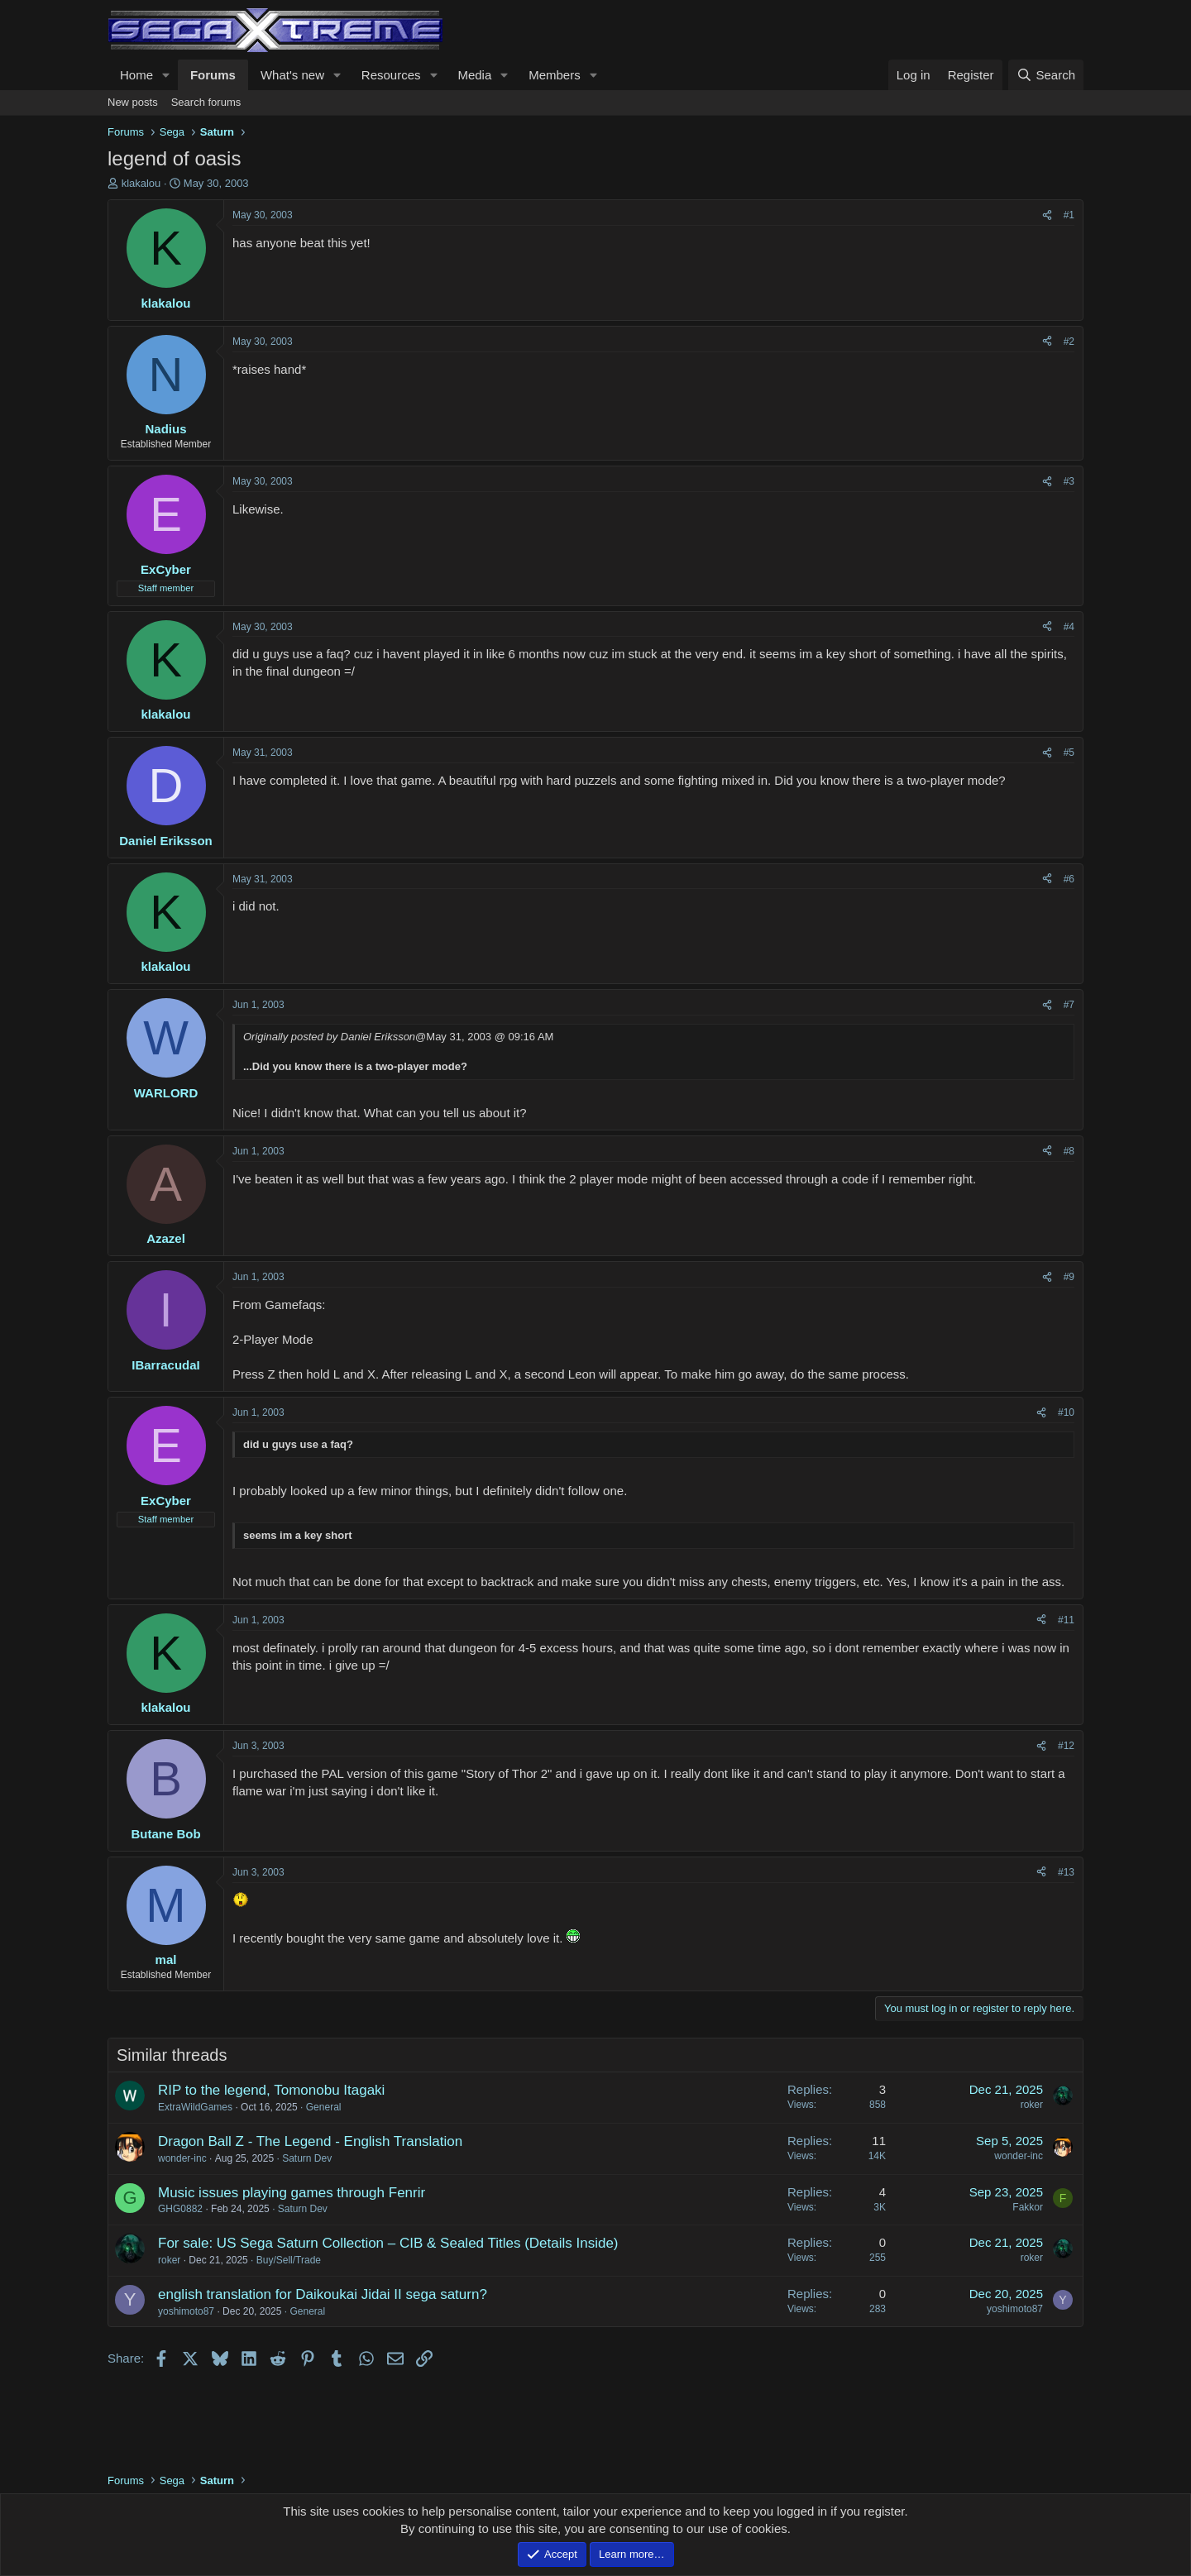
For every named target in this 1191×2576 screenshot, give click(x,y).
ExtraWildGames (195, 2107)
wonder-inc (182, 2158)
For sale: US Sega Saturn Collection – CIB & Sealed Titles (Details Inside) (388, 2243)
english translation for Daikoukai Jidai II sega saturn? (322, 2294)
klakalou (141, 183)
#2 (1069, 341)
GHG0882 (180, 2209)
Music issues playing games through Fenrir (291, 2193)
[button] (166, 75)
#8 (1069, 1151)
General (324, 2107)
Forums (213, 75)
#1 (1069, 215)
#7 (1069, 1005)
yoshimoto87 (186, 2311)
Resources (391, 75)
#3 (1069, 481)
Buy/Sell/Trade (288, 2260)
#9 (1069, 1277)
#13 (1066, 1872)
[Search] (1045, 75)
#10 (1066, 1412)
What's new (292, 75)
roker (1032, 2104)
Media (474, 75)
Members (555, 75)
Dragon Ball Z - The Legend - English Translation (310, 2141)
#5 (1069, 752)
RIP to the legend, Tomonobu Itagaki (271, 2090)
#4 (1069, 627)
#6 (1069, 879)
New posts (133, 102)
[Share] (1047, 215)
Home (136, 75)
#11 (1066, 1620)
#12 (1066, 1746)
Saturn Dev (307, 2158)
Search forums (206, 102)
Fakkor (1027, 2207)
